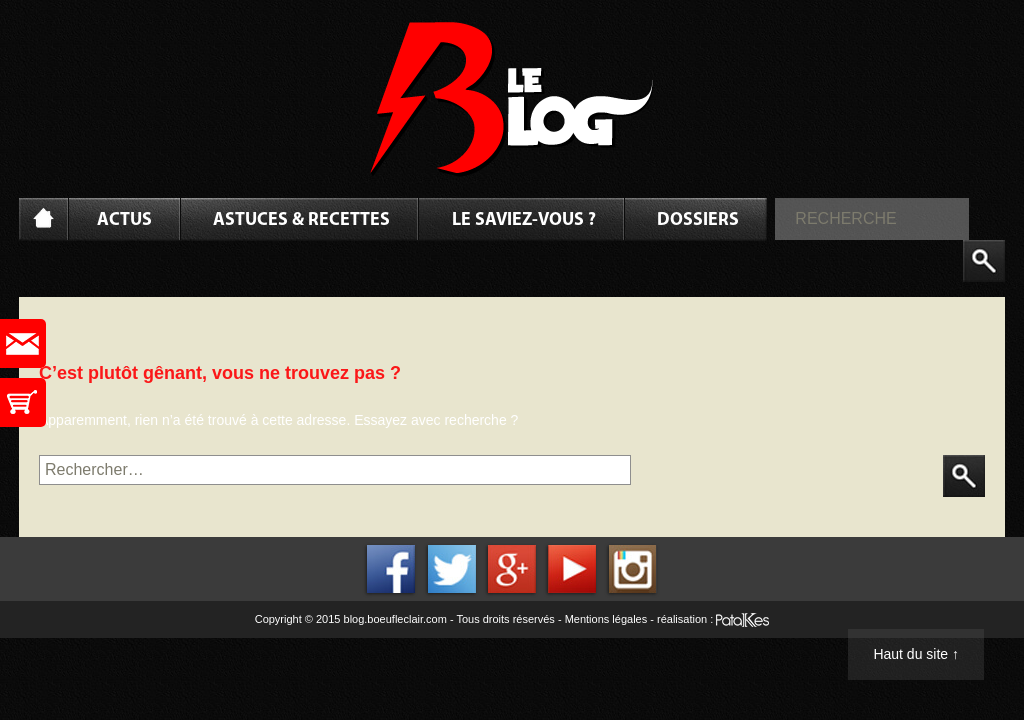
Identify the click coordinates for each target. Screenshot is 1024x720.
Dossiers (698, 220)
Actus (124, 220)
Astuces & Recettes (301, 220)
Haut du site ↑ (916, 654)
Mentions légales (606, 619)
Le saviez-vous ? (524, 220)
